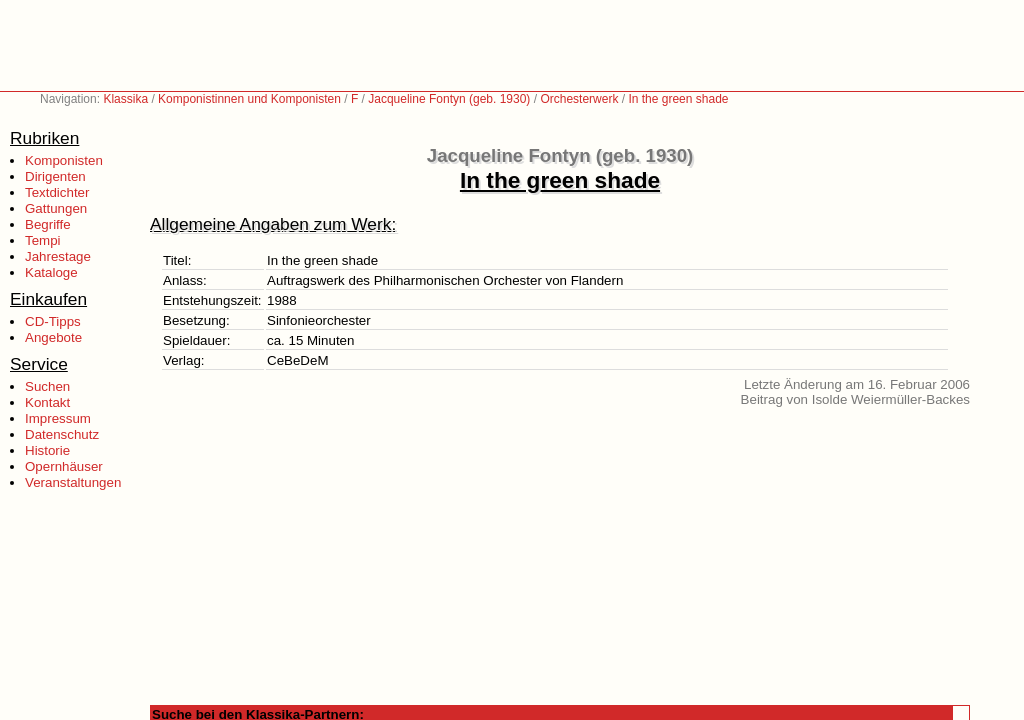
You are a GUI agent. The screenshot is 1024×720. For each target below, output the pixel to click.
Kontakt (47, 402)
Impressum (58, 418)
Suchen (47, 386)
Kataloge (51, 272)
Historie (47, 450)
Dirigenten (55, 176)
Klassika (125, 99)
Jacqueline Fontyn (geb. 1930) (449, 99)
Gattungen (56, 208)
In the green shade (678, 99)
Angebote (53, 337)
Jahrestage (58, 256)
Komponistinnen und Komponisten (249, 99)
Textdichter (57, 192)
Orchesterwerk (579, 99)
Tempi (43, 240)
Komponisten (64, 160)
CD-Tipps (53, 321)
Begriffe (48, 224)
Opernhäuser (64, 466)
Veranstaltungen (73, 482)
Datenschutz (62, 434)
